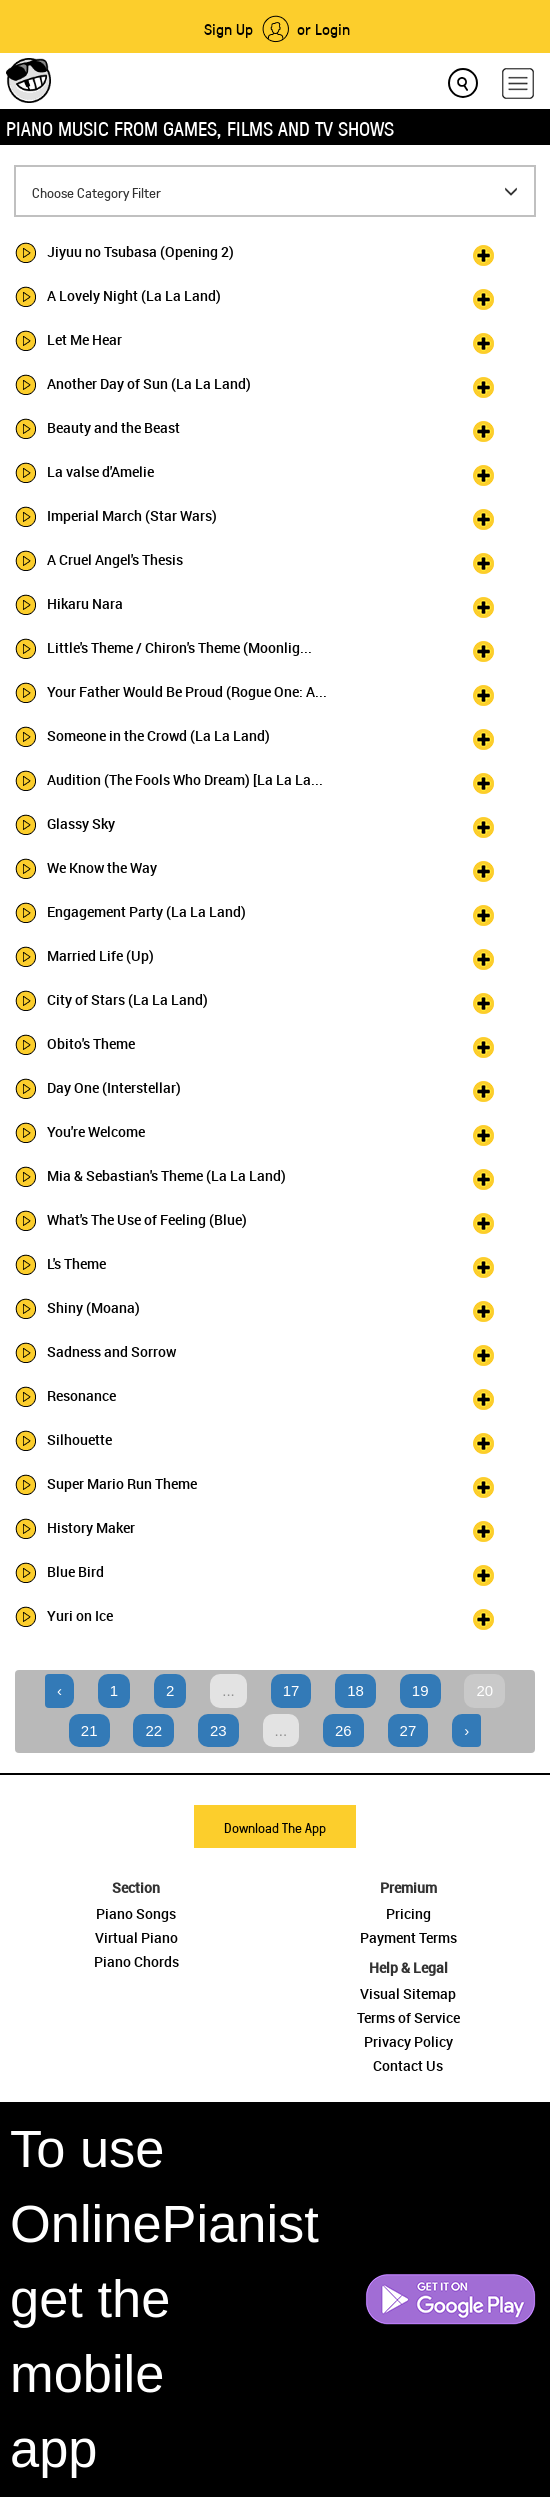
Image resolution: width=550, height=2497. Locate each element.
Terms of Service (408, 2017)
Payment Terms (408, 1937)
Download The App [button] (275, 1827)
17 (291, 1690)
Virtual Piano (136, 1937)
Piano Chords (136, 1961)
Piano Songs (136, 1913)
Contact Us (408, 2065)
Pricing (408, 1913)
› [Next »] (466, 1730)
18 (355, 1690)
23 (218, 1730)
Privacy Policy (408, 2041)
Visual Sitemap (408, 1993)
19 (420, 1690)
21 (89, 1730)
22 (153, 1730)
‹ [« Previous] (59, 1690)
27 (408, 1730)
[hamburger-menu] (518, 83)
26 (343, 1730)
